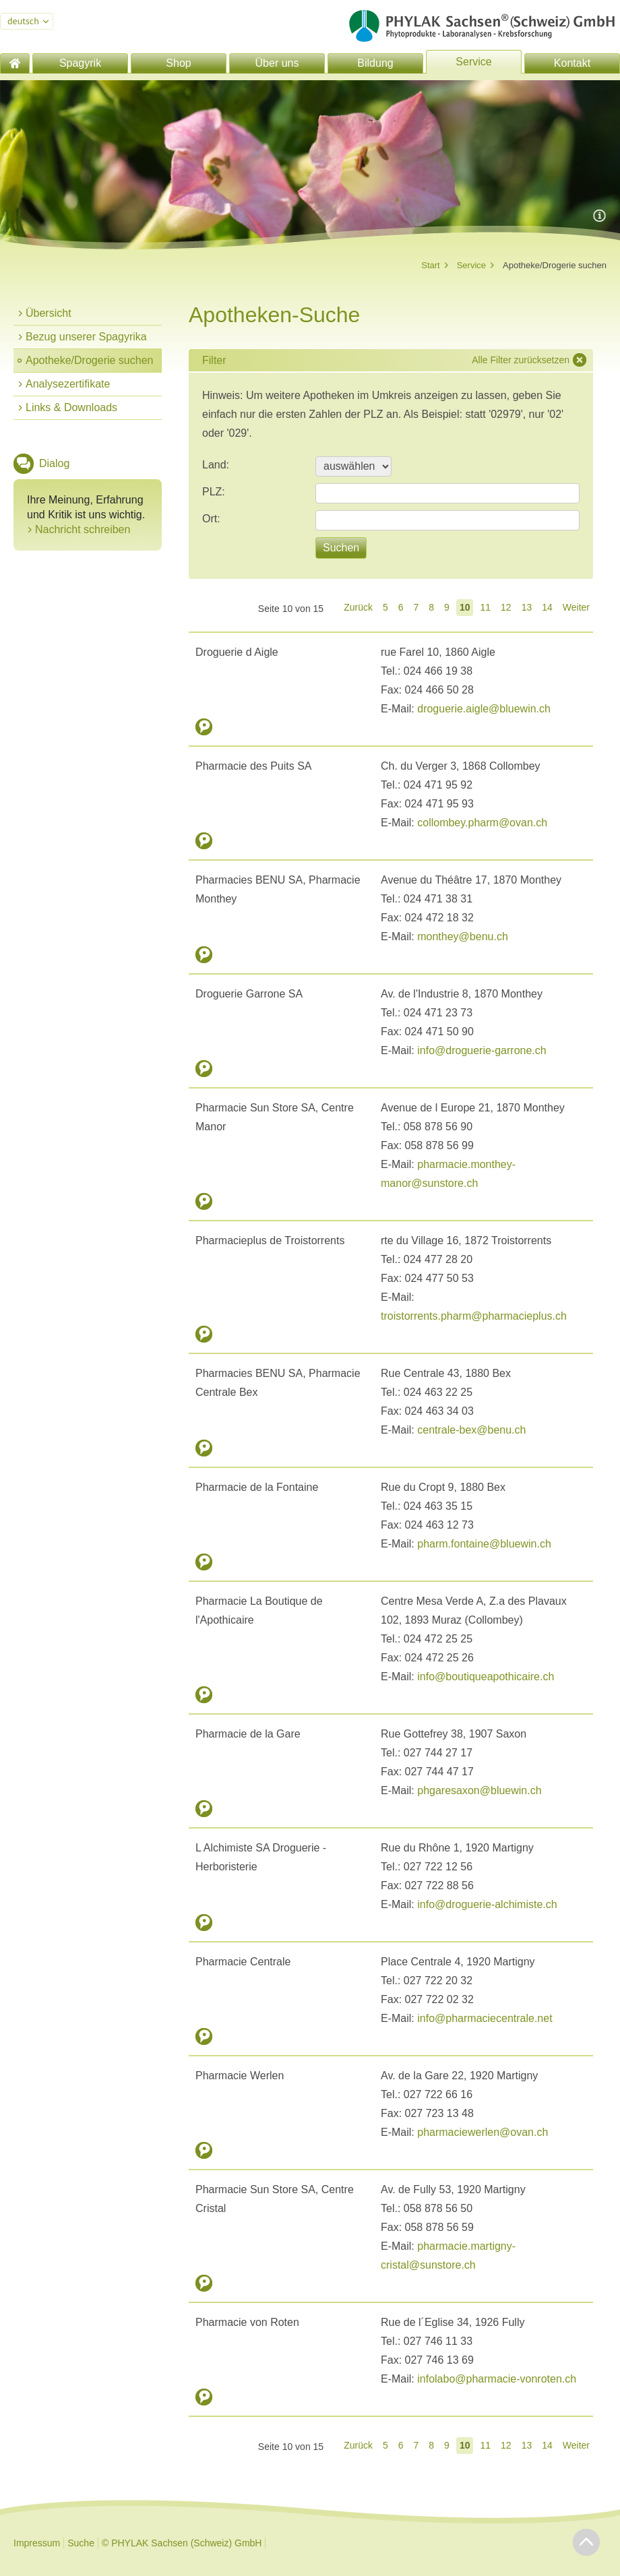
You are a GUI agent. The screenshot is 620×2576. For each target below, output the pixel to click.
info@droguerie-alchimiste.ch (487, 1904)
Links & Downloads (71, 407)
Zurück (358, 607)
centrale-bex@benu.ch (471, 1430)
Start (430, 265)
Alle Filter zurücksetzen (520, 360)
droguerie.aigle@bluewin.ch (484, 708)
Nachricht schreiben (82, 529)
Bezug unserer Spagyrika (86, 336)
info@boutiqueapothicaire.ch (485, 1676)
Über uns (277, 63)
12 (506, 607)
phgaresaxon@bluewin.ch (479, 1790)
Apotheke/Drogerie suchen (89, 360)
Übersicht (48, 313)
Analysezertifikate (68, 384)
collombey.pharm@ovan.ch (482, 822)
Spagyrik (80, 63)
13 (527, 607)
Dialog (54, 463)
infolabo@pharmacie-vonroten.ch (496, 2379)
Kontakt (572, 63)
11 (485, 607)
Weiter (576, 607)
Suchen (341, 547)
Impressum (36, 2543)
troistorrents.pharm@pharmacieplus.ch (474, 1316)
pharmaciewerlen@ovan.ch (482, 2132)
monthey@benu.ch (462, 936)
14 (547, 607)
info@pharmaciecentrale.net (484, 2018)
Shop (178, 63)
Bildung (375, 63)
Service (473, 61)
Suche (80, 2543)
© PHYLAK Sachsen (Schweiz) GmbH (182, 2543)
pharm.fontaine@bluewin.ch (484, 1544)
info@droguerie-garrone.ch (481, 1050)
